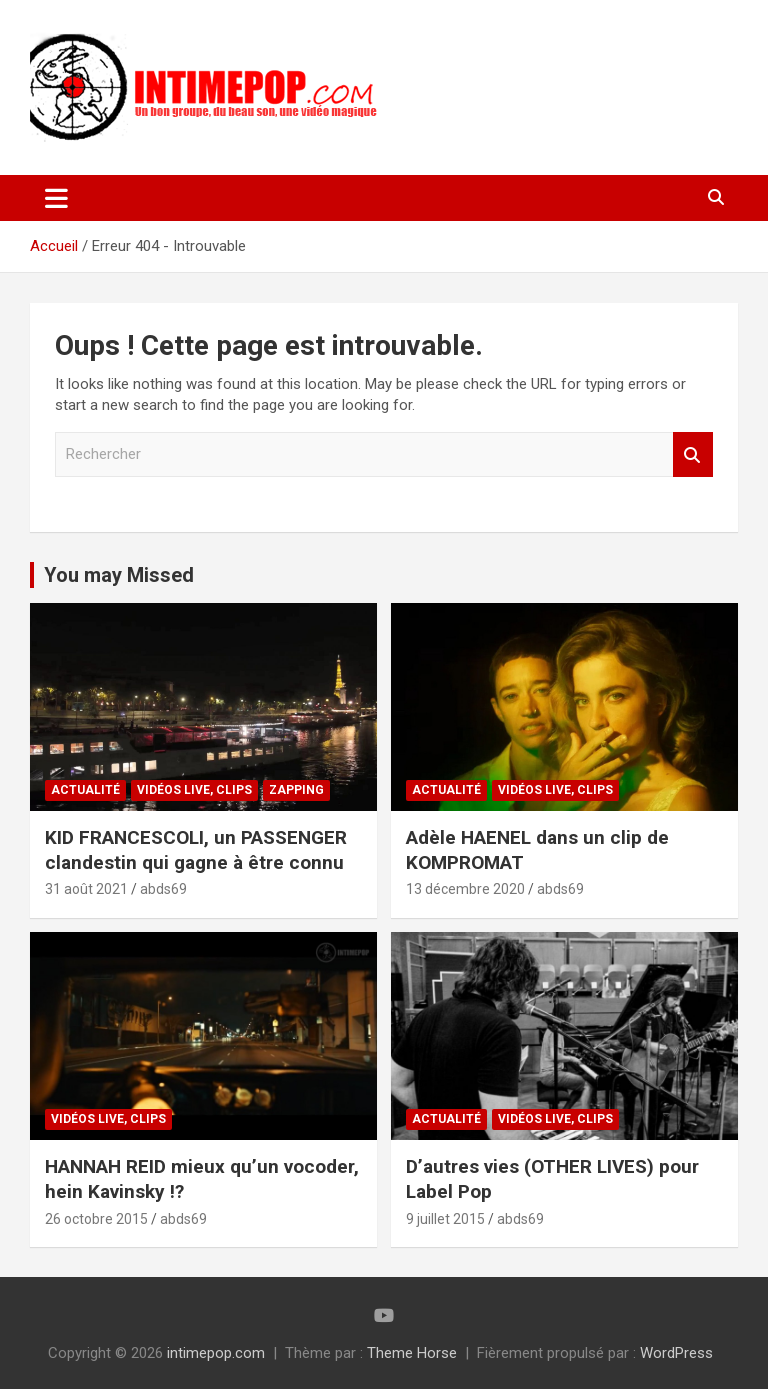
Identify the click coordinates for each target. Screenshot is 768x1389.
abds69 (163, 889)
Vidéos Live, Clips (194, 790)
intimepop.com (216, 1353)
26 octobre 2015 (96, 1219)
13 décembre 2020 (465, 889)
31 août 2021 (86, 889)
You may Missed (119, 575)
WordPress (676, 1353)
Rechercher (693, 454)
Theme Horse (412, 1353)
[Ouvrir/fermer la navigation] (56, 198)
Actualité (85, 790)
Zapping (296, 790)
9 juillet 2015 (445, 1219)
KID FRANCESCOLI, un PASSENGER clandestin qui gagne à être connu (196, 850)
